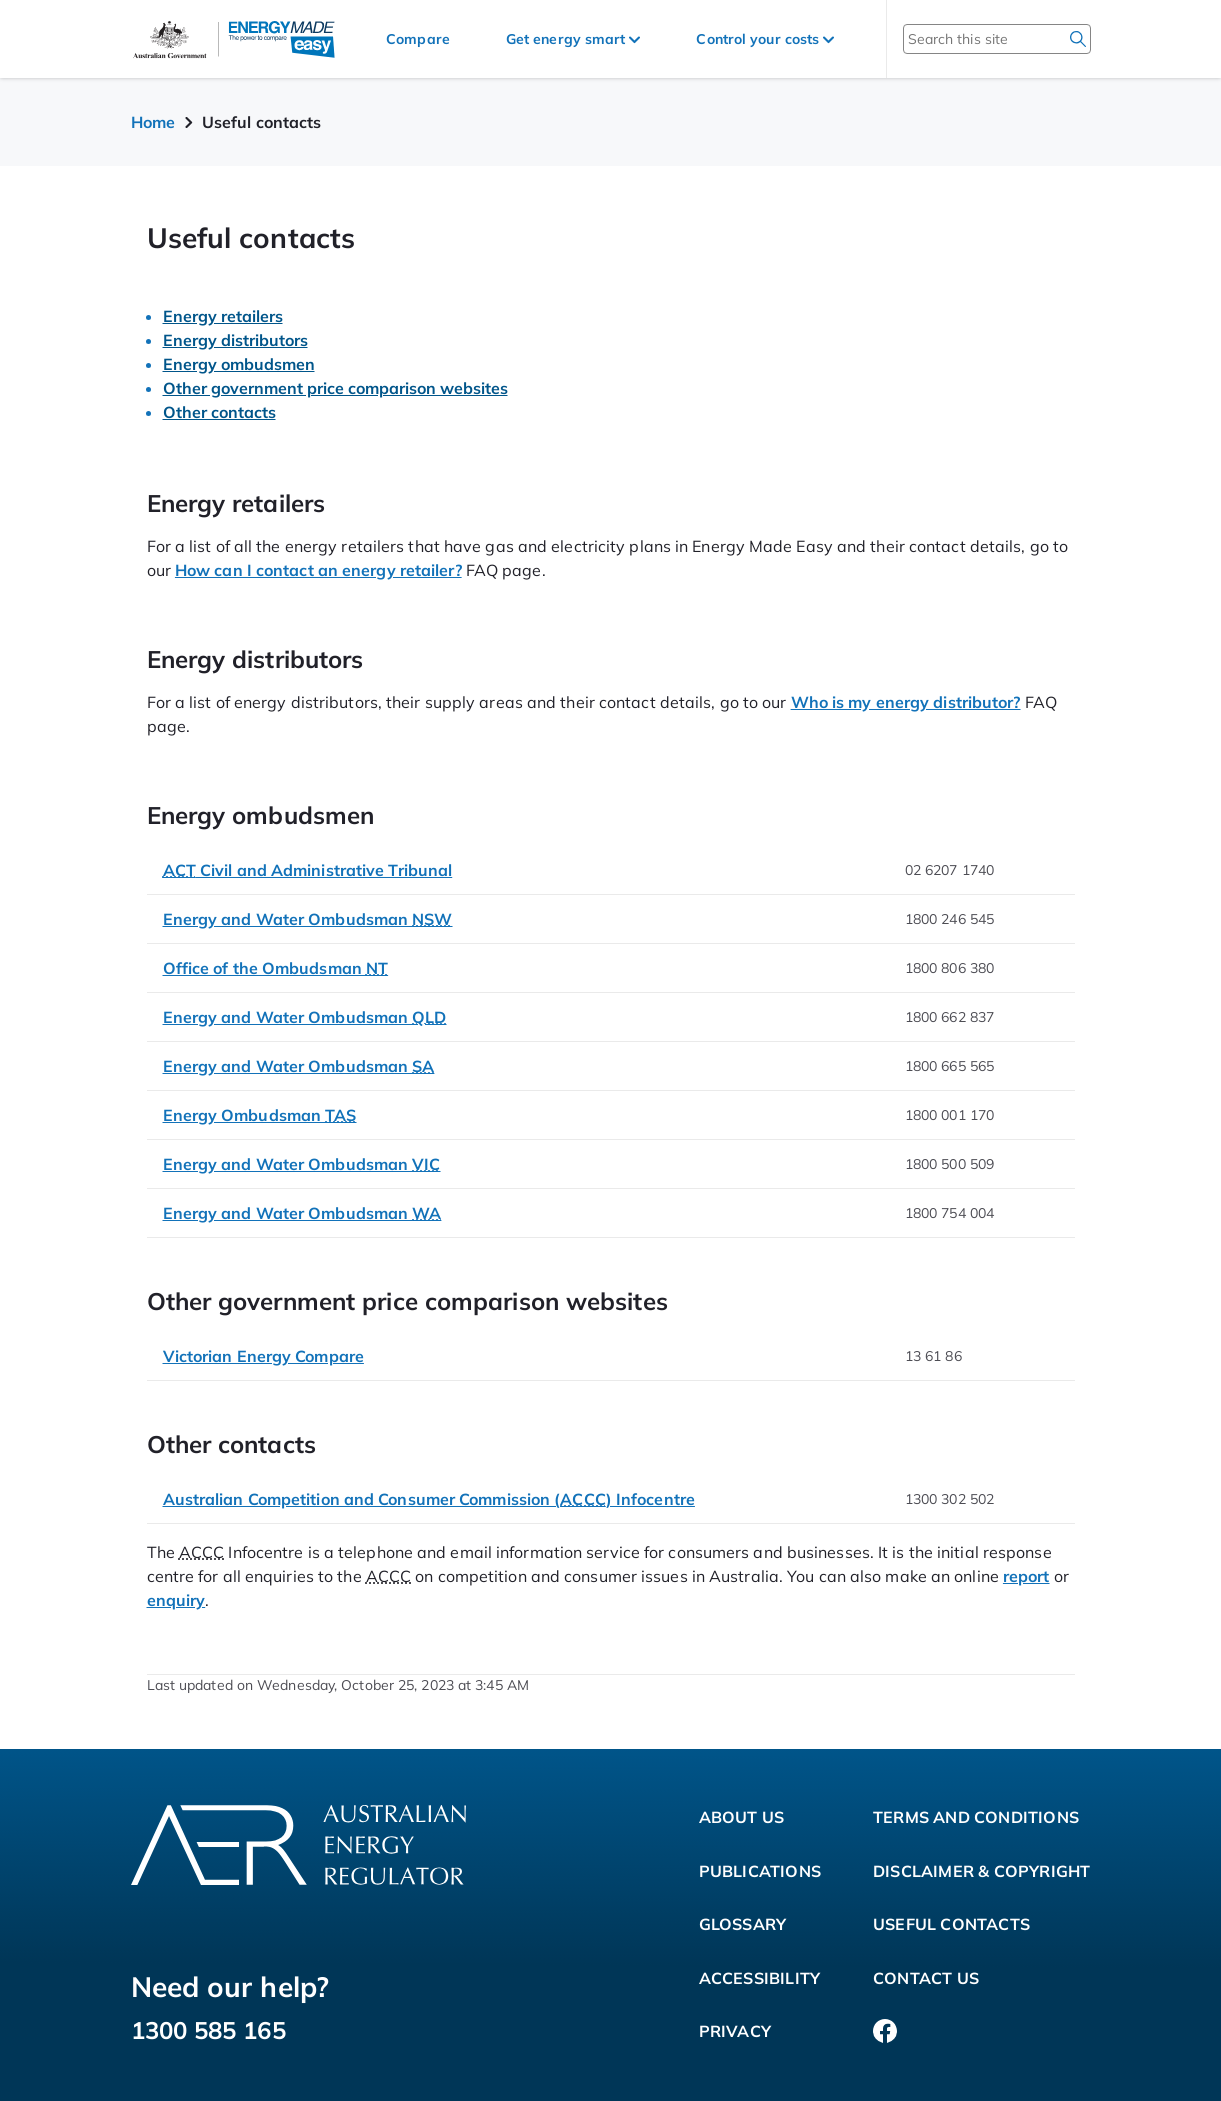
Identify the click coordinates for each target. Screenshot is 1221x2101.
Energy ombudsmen (239, 364)
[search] (1078, 39)
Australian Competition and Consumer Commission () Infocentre (429, 1499)
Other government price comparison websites (335, 388)
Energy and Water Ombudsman (308, 919)
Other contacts (219, 412)
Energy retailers (223, 316)
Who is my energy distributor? (906, 702)
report (1026, 1576)
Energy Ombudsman (260, 1115)
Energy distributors (235, 340)
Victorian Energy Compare (263, 1356)
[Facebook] (885, 2032)
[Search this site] (970, 39)
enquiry (176, 1600)
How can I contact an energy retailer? (318, 570)
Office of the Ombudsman (276, 968)
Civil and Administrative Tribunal (308, 870)
